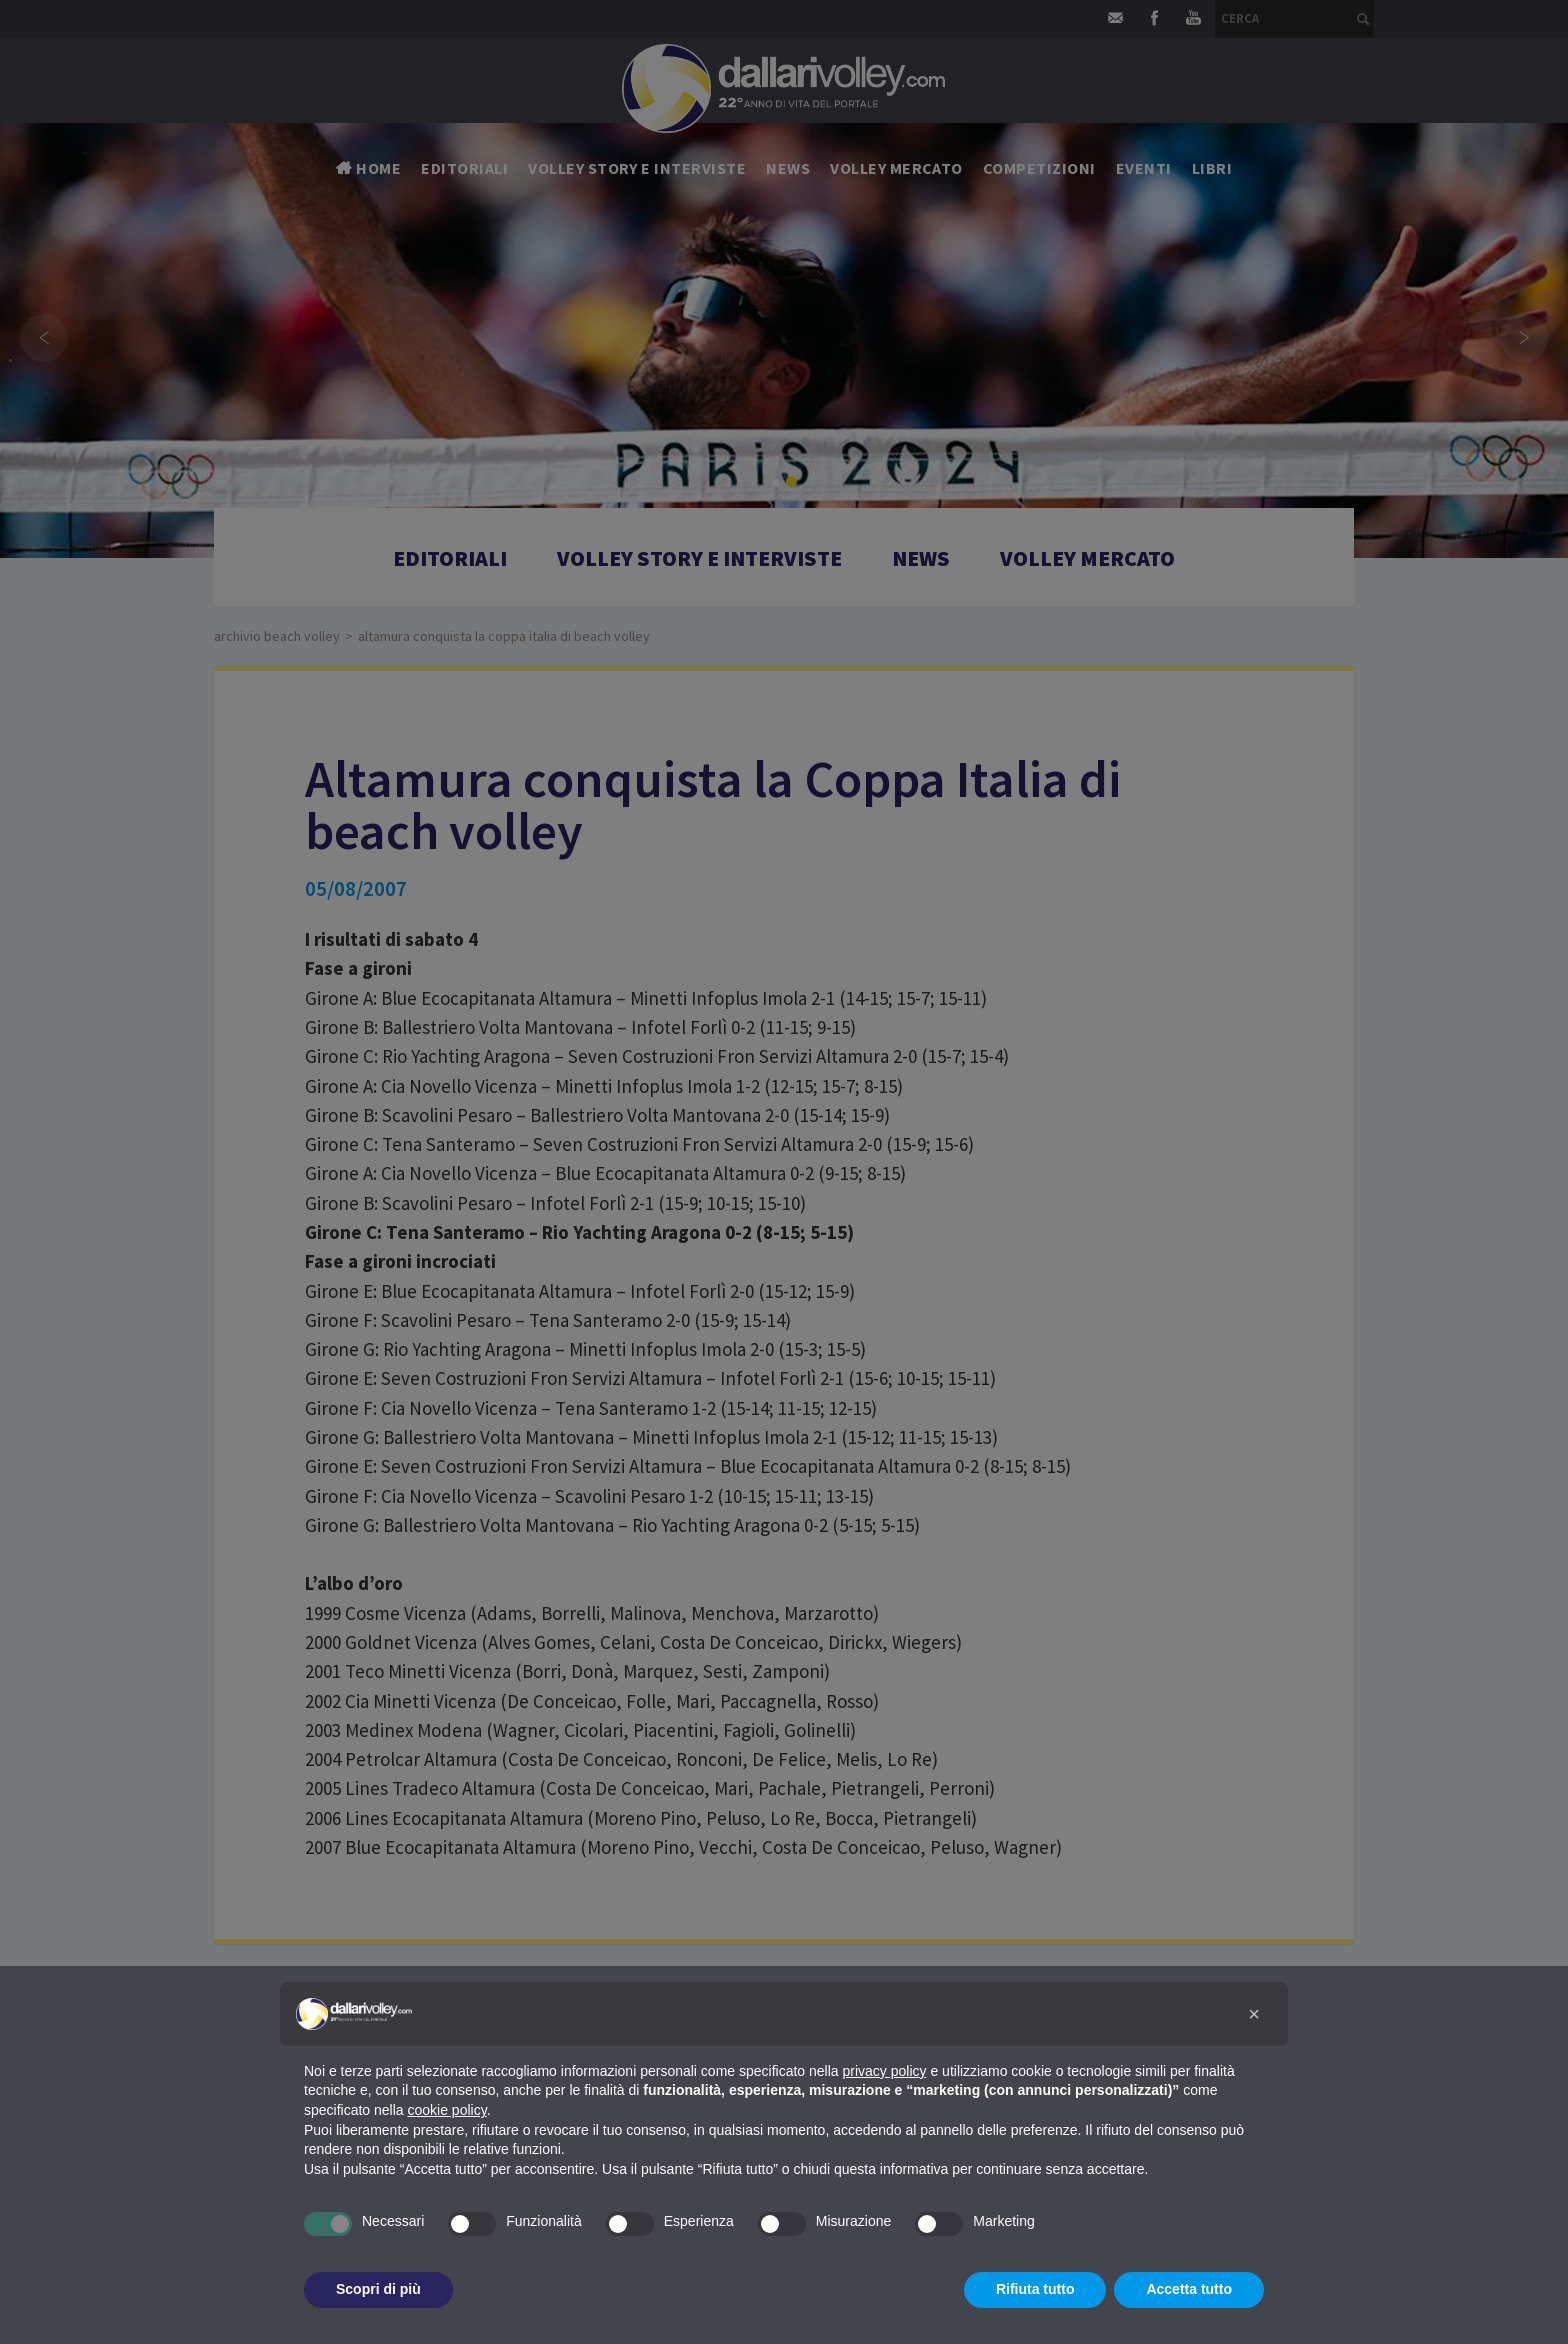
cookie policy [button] (447, 2110)
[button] (1254, 2014)
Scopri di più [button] (378, 2289)
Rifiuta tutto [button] (1035, 2289)
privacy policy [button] (885, 2071)
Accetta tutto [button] (1189, 2289)
